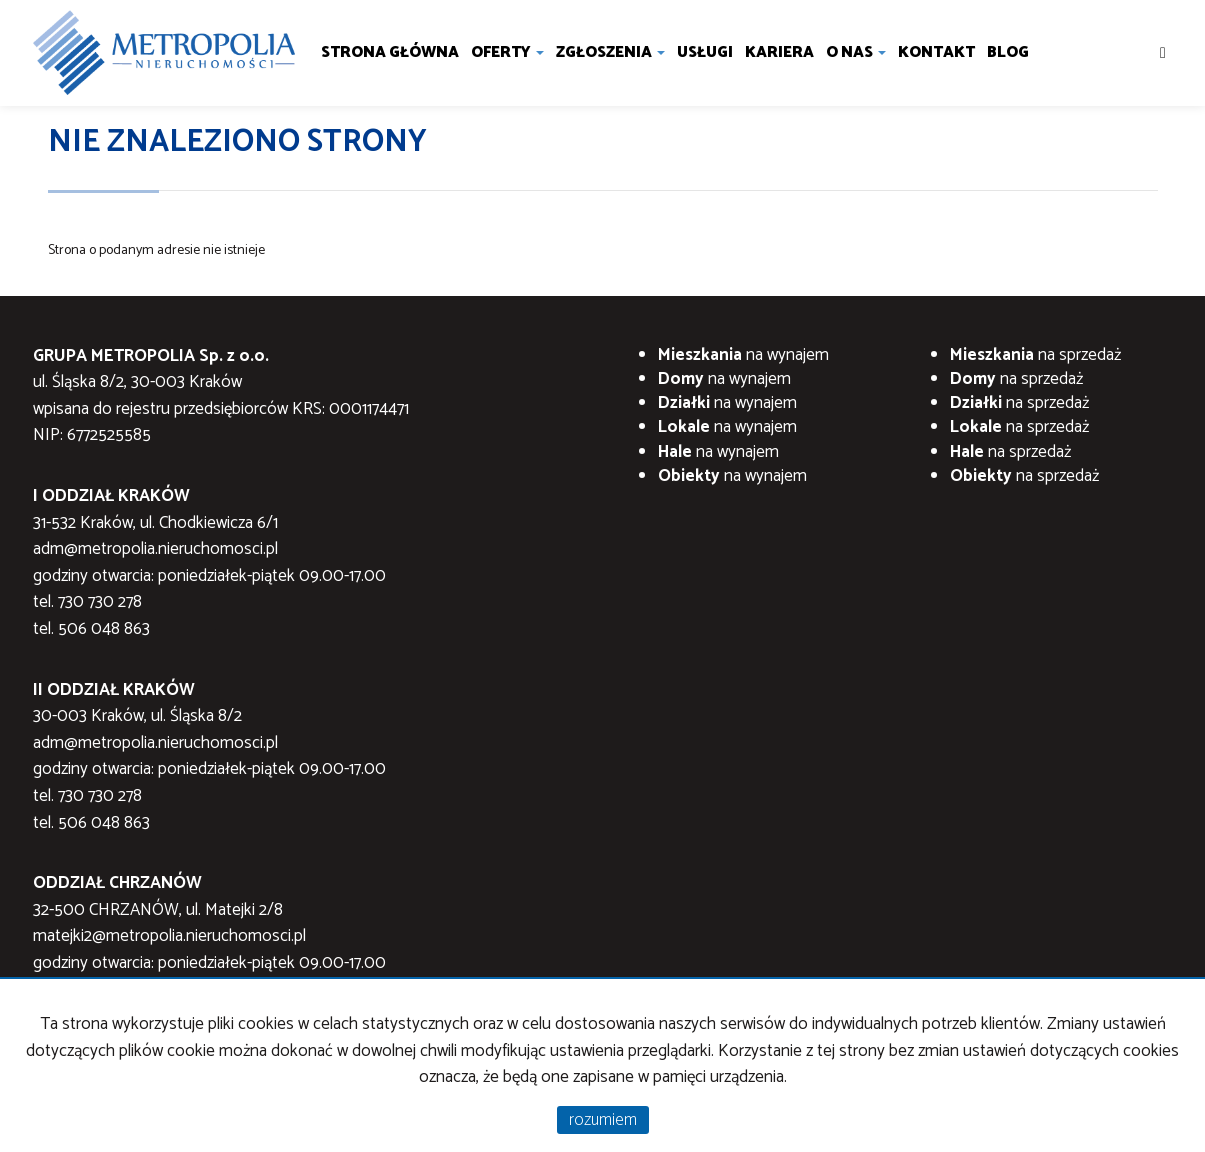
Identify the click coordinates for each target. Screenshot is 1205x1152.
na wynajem (743, 355)
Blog (1008, 52)
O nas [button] (856, 52)
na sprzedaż (1035, 355)
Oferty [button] (507, 52)
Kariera (779, 52)
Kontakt (936, 52)
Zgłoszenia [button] (610, 52)
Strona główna (390, 52)
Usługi (705, 52)
